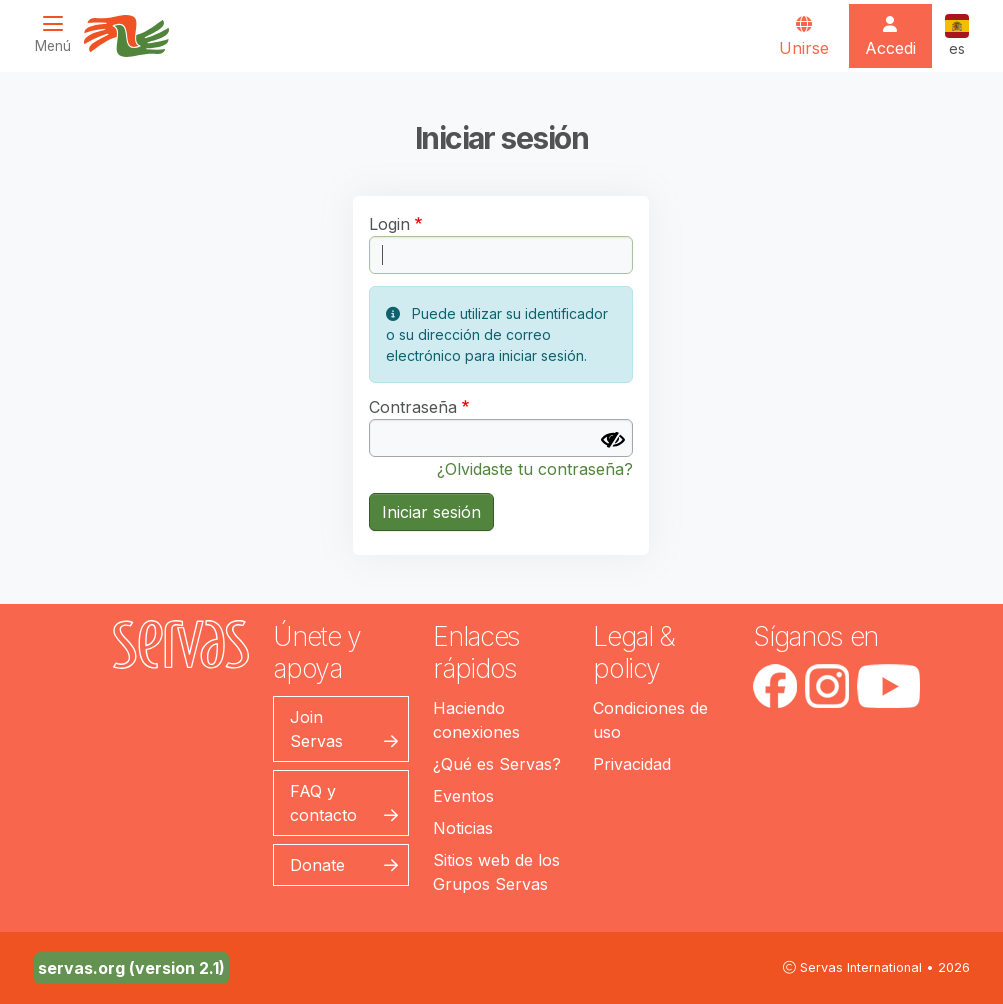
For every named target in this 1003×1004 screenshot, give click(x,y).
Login (389, 224)
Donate (317, 865)
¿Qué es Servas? (497, 764)
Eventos (463, 796)
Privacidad (632, 764)
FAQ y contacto (323, 803)
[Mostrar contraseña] (613, 440)
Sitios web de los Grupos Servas (496, 872)
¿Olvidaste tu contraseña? (535, 469)
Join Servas (316, 729)
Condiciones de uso (650, 720)
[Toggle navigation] (59, 34)
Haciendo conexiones (476, 720)
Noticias (463, 828)
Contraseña (413, 407)
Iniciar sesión (431, 512)
